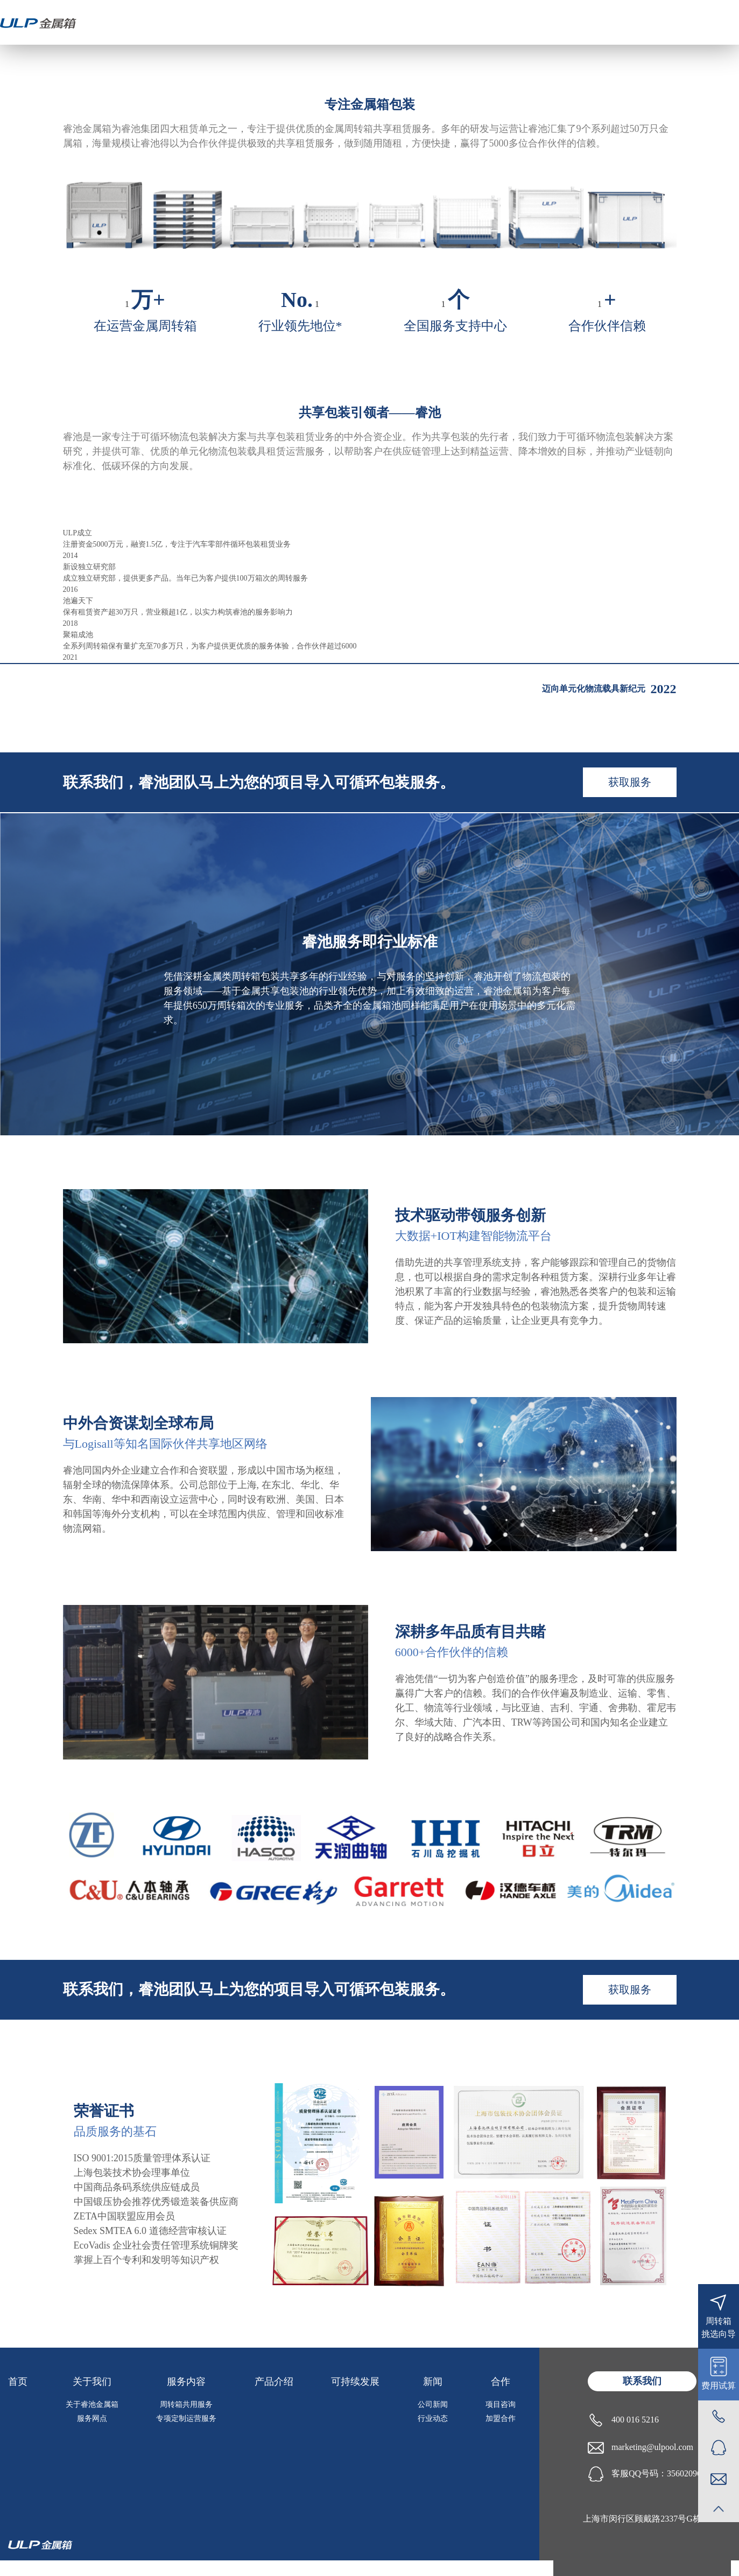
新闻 (432, 2381)
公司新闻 (433, 2404)
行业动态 (433, 2418)
